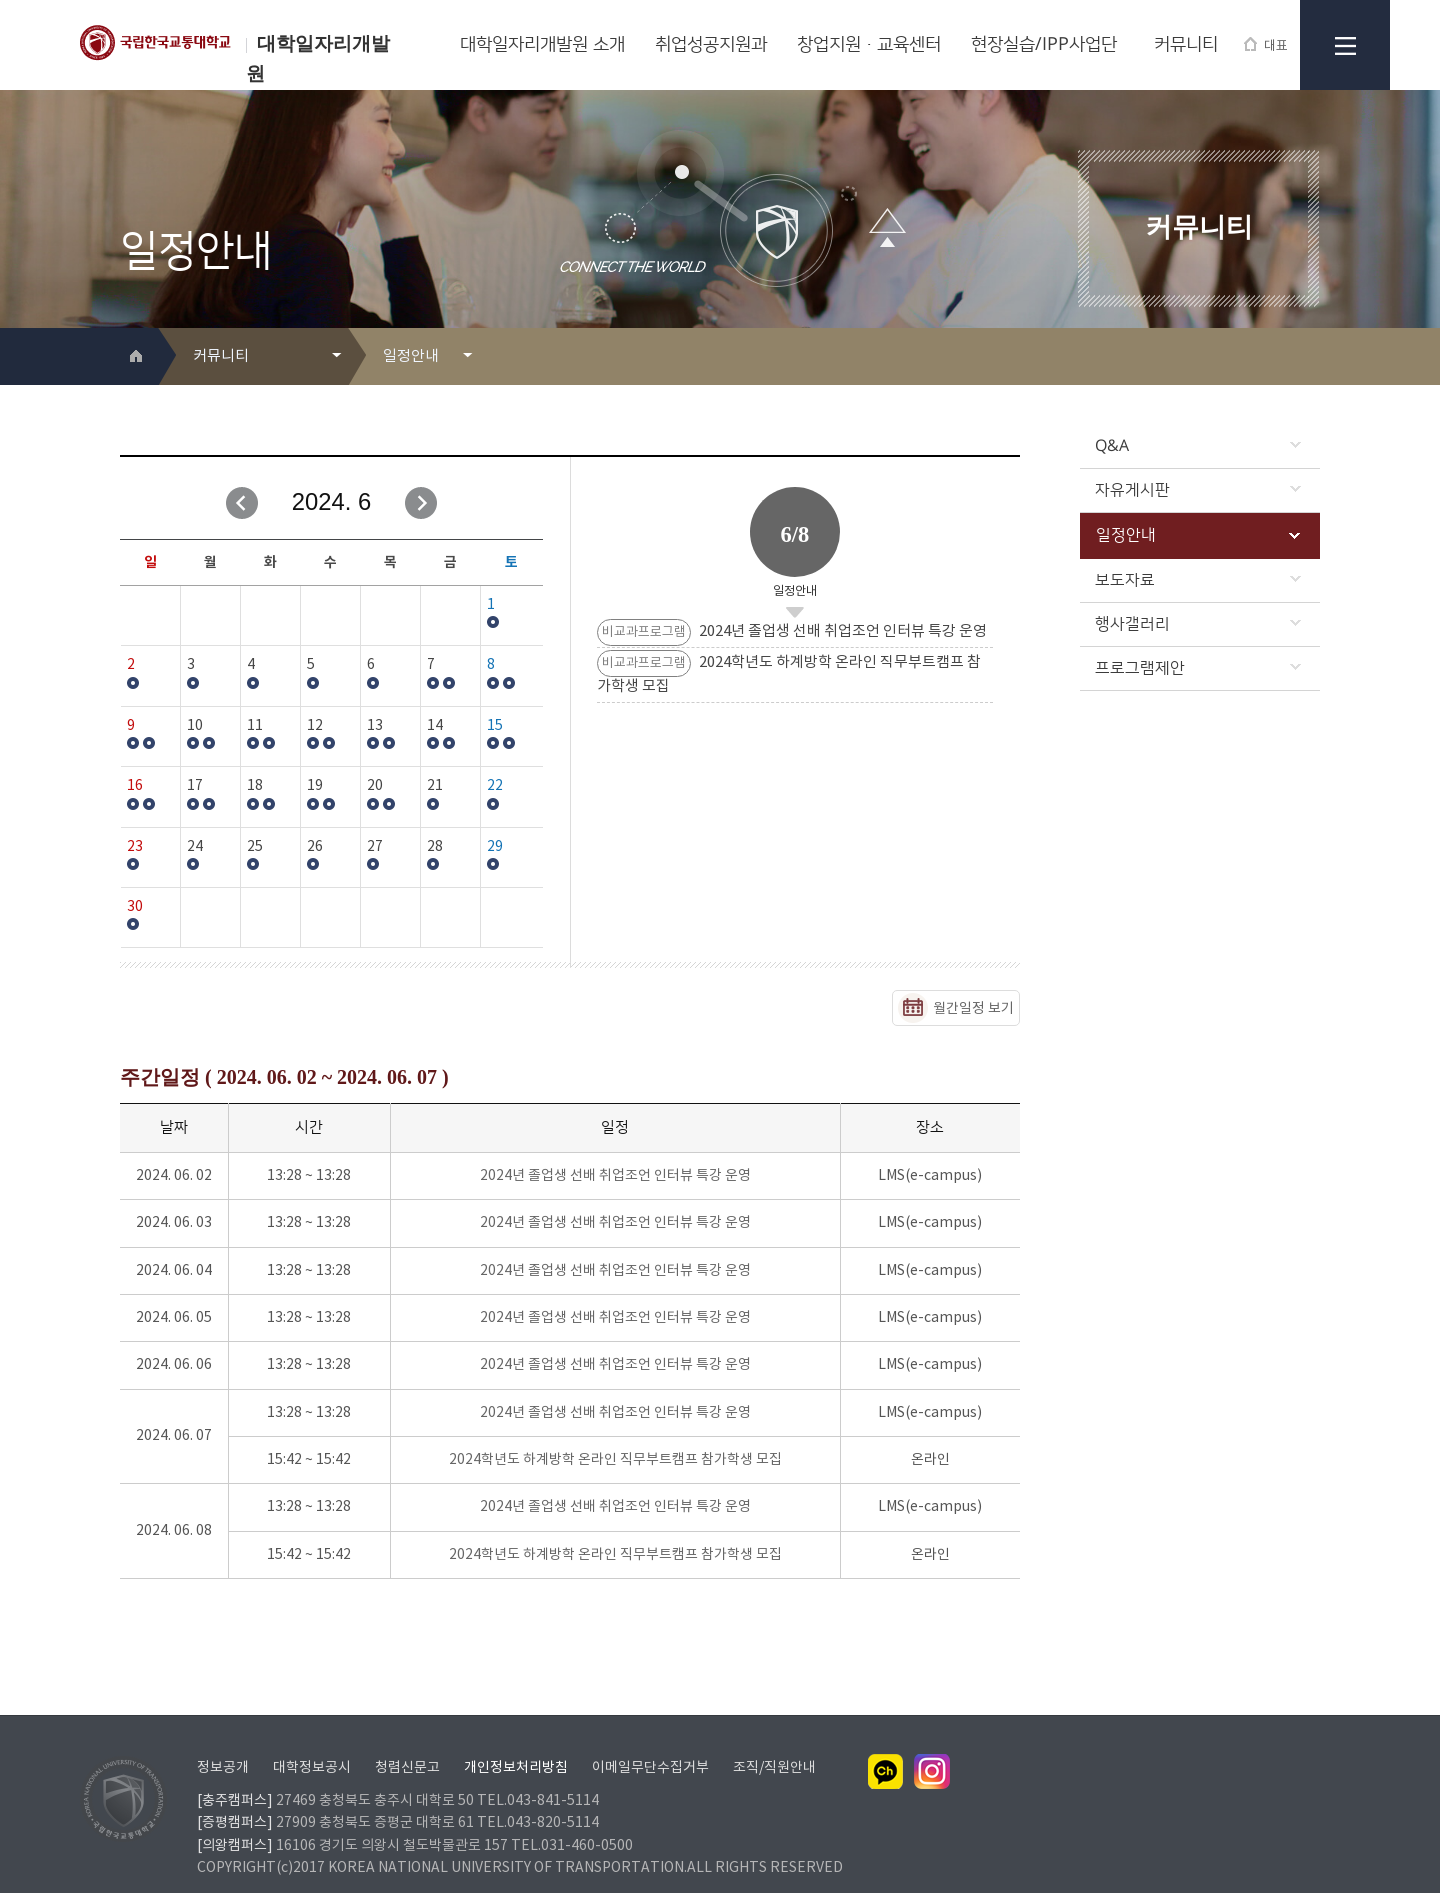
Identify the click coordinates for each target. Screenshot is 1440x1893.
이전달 (242, 503)
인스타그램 (932, 1746)
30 (135, 907)
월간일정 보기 (973, 1009)
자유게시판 (1198, 490)
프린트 (1274, 357)
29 (495, 847)
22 (495, 786)
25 (255, 847)
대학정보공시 (312, 1742)
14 (435, 726)
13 (375, 726)
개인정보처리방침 (516, 1742)
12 (315, 726)
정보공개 (223, 1742)
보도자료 (1198, 580)
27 (375, 847)
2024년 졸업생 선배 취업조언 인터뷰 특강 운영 (615, 1176)
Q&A (1198, 446)
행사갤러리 (1198, 624)
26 (315, 847)
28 (435, 847)
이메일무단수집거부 (650, 1742)
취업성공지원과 (711, 45)
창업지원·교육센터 (869, 45)
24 (195, 847)
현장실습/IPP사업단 (1044, 45)
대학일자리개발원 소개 (542, 45)
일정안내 (1198, 535)
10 (195, 726)
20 (375, 786)
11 (255, 726)
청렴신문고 (407, 1742)
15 (495, 726)
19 (315, 786)
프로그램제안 (1198, 668)
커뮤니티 (1186, 45)
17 (195, 786)
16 (135, 786)
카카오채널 (886, 1746)
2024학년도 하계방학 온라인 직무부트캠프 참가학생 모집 (615, 1460)
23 (135, 847)
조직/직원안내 (774, 1742)
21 (435, 786)
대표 (1266, 45)
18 (255, 786)
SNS (1306, 357)
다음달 (421, 503)
